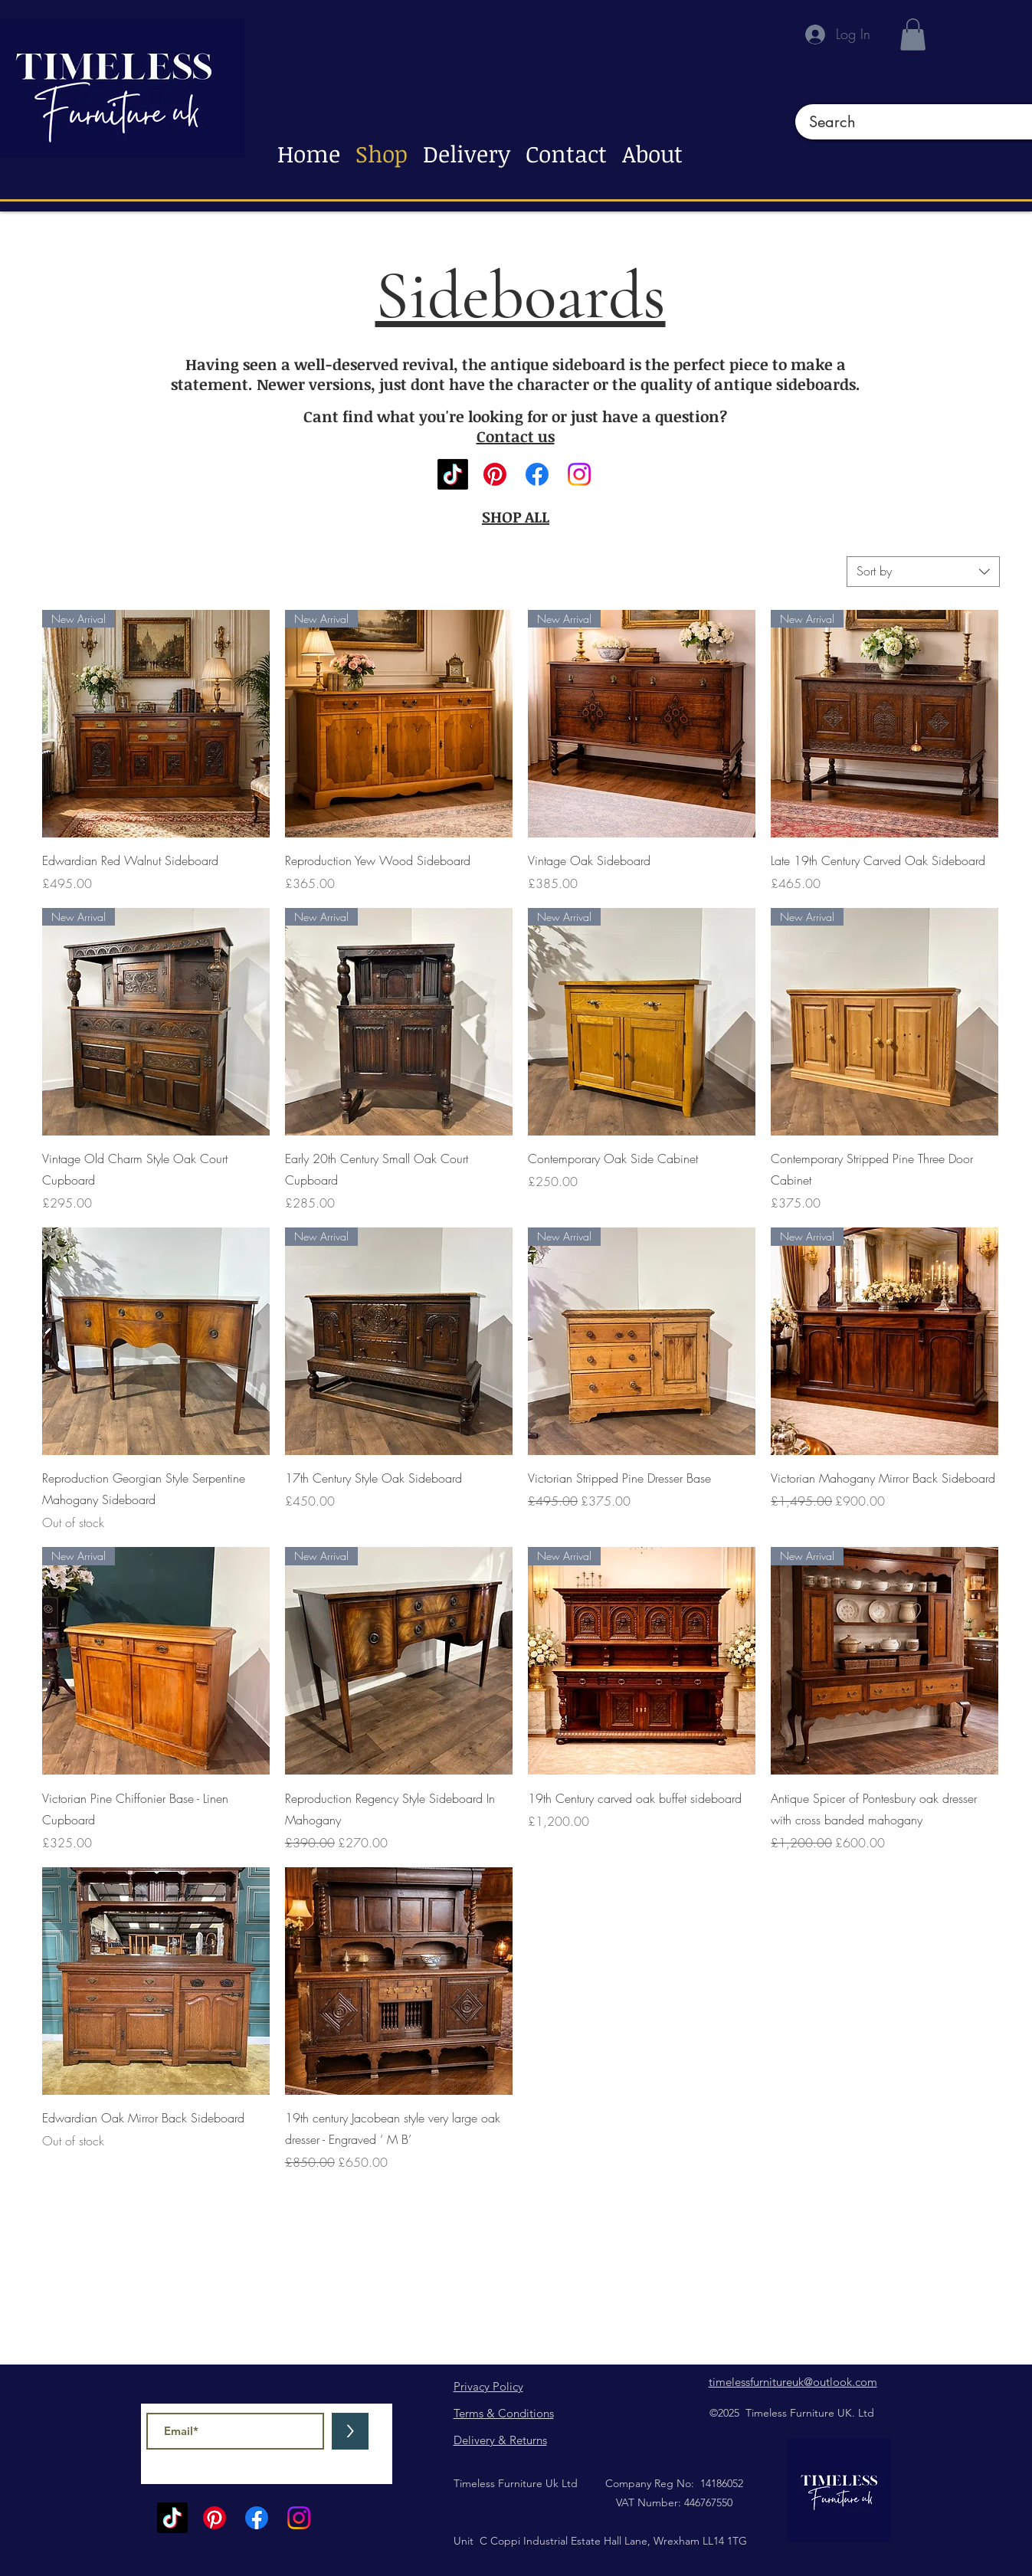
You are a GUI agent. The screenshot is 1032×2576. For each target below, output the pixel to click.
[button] (912, 34)
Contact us (516, 436)
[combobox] (923, 571)
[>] (350, 2431)
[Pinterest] (495, 474)
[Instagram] (579, 474)
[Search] (905, 121)
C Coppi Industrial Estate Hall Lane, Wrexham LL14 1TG (612, 2541)
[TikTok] (452, 474)
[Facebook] (537, 474)
